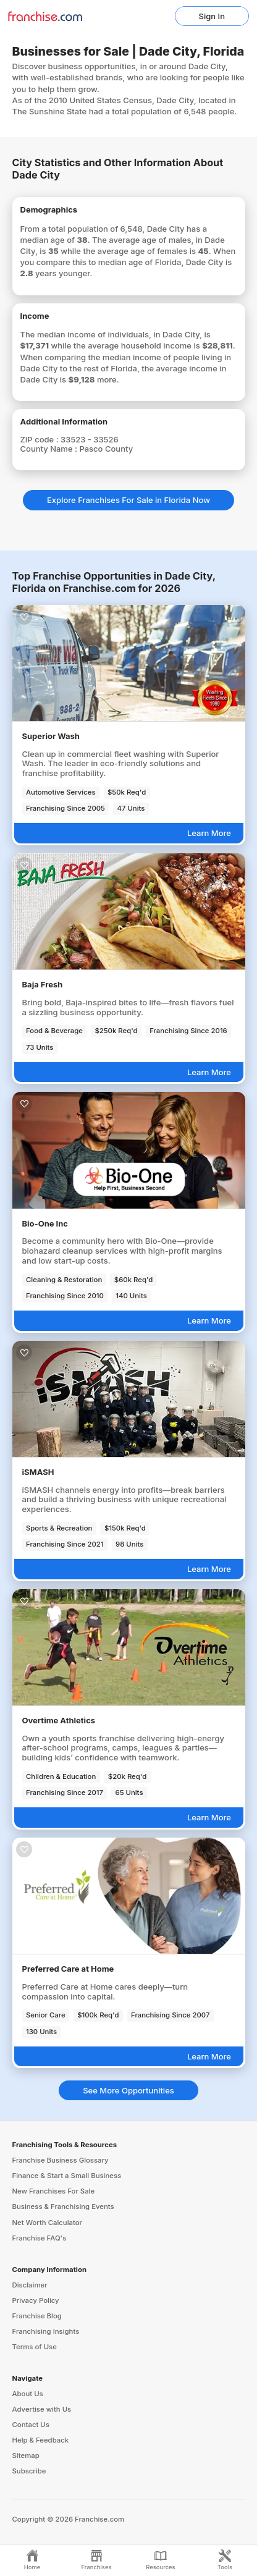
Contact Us (30, 2424)
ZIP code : (40, 439)
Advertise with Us (42, 2409)
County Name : (50, 449)
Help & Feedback (40, 2440)
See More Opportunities (128, 2090)
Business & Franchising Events (63, 2206)
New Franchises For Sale (53, 2191)
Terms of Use (34, 2346)
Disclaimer (30, 2285)
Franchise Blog (37, 2316)
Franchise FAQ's (39, 2238)
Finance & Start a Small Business (67, 2175)
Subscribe (29, 2471)
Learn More (209, 833)
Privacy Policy (35, 2300)
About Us (27, 2393)
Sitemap (26, 2455)
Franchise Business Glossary (60, 2160)
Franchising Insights (46, 2331)
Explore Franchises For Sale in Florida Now (128, 500)
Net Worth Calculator (47, 2222)
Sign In (212, 16)
